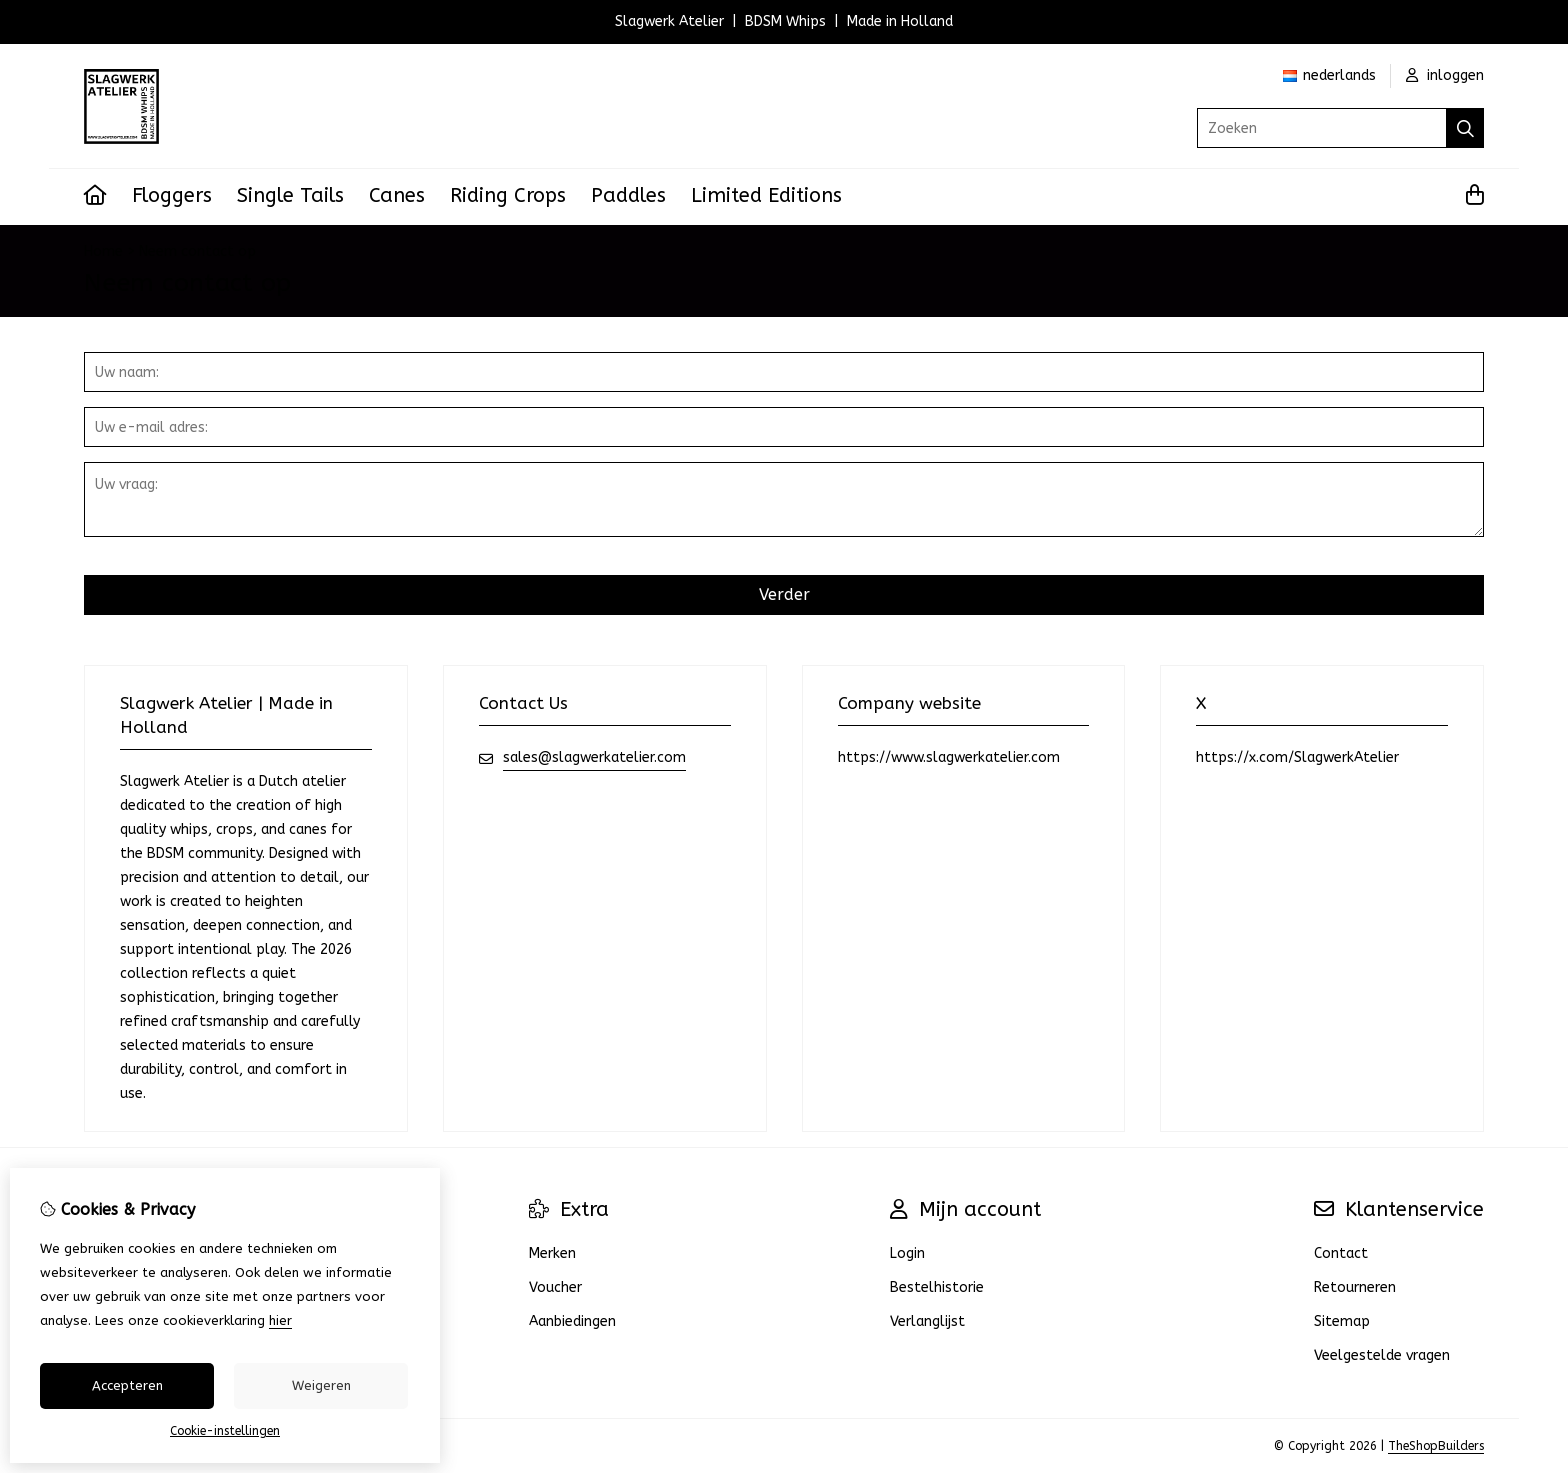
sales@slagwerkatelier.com (594, 757)
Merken (552, 1253)
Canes (397, 195)
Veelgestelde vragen (1382, 1355)
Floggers (172, 195)
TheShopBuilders (1436, 1446)
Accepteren (127, 1385)
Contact (1341, 1253)
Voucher (555, 1287)
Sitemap (1342, 1321)
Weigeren (321, 1385)
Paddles (628, 195)
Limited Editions (766, 195)
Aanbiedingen (572, 1321)
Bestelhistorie (937, 1287)
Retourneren (1355, 1287)
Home (103, 251)
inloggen (1445, 75)
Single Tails (290, 195)
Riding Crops (508, 195)
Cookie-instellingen (225, 1431)
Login (907, 1253)
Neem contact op (197, 251)
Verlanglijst (927, 1321)
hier (280, 1320)
